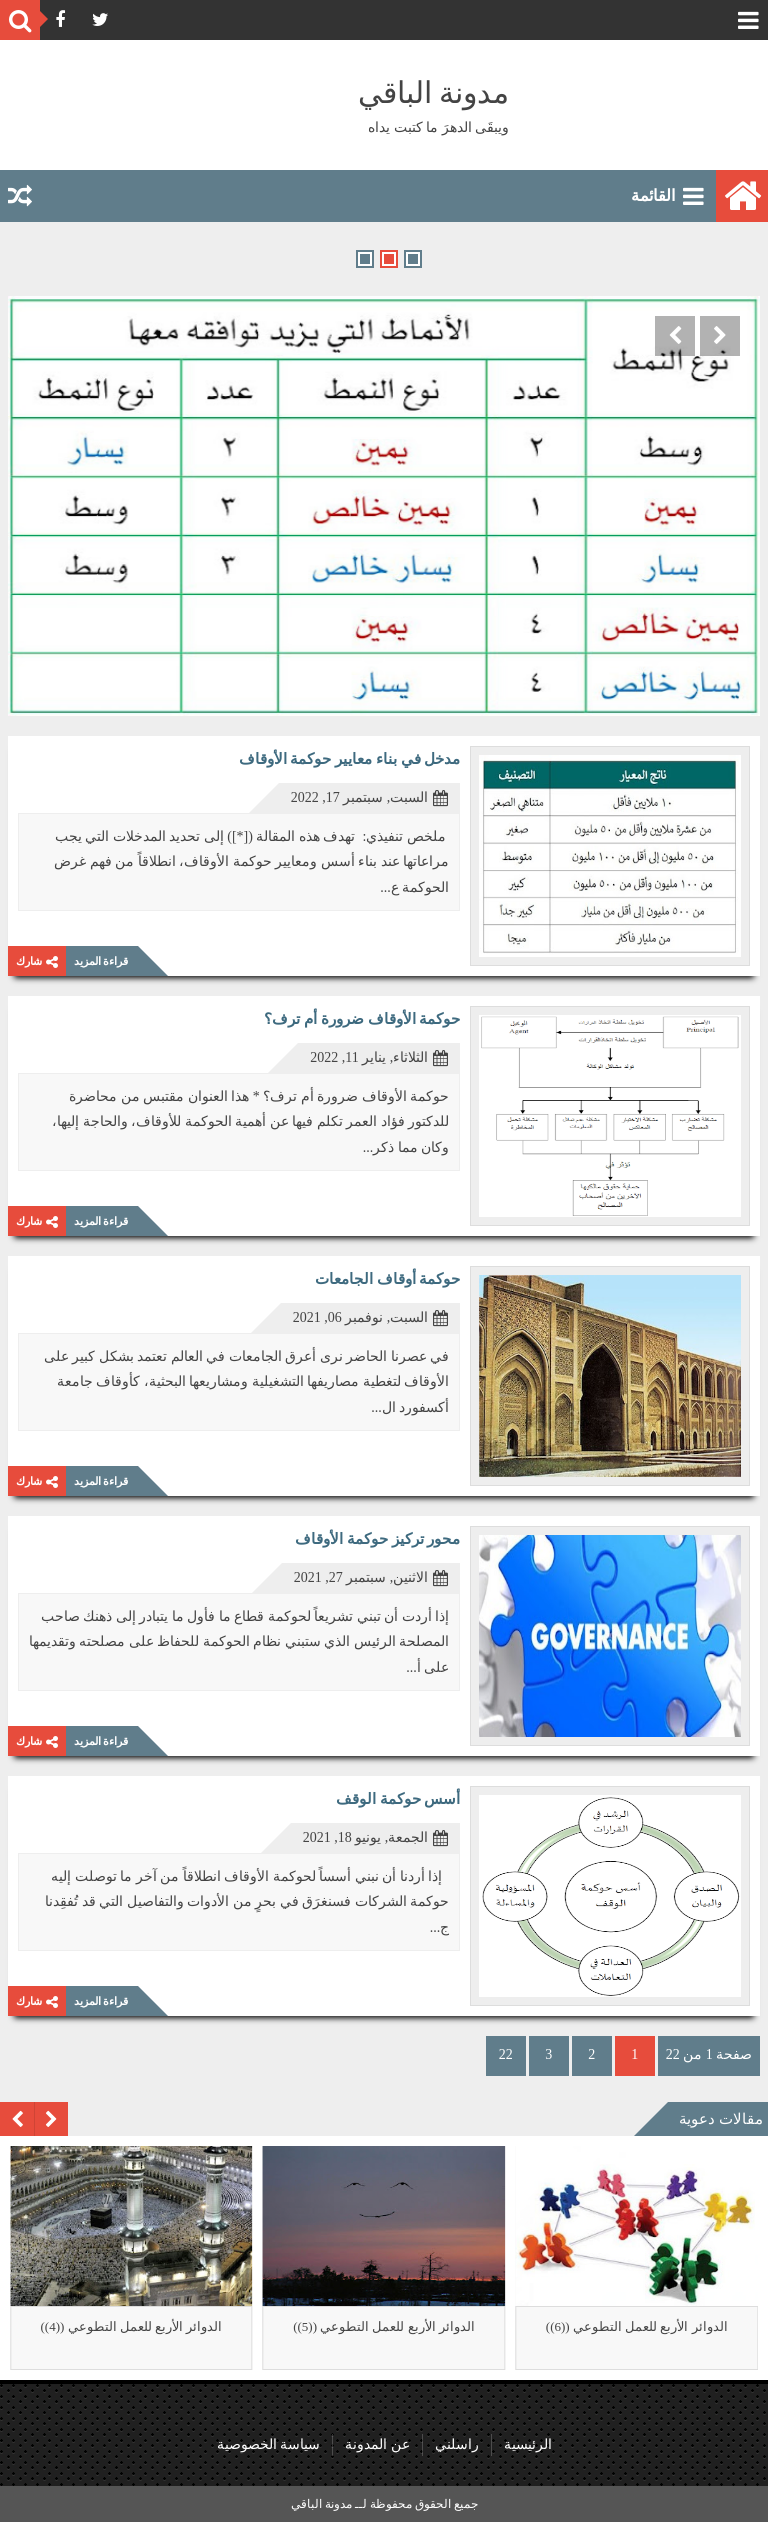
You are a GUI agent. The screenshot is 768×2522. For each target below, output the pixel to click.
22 (506, 2054)
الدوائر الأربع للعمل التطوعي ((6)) (637, 2326)
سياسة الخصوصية (269, 2444)
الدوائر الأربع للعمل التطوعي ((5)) (384, 2326)
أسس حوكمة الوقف (398, 1799)
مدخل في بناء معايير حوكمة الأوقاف (350, 759)
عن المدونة (377, 2444)
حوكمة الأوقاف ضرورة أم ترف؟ (362, 1019)
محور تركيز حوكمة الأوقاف (377, 1539)
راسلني (457, 2444)
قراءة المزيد (101, 961)
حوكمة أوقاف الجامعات (388, 1279)
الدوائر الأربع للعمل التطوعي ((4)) (131, 2326)
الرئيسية (528, 2444)
